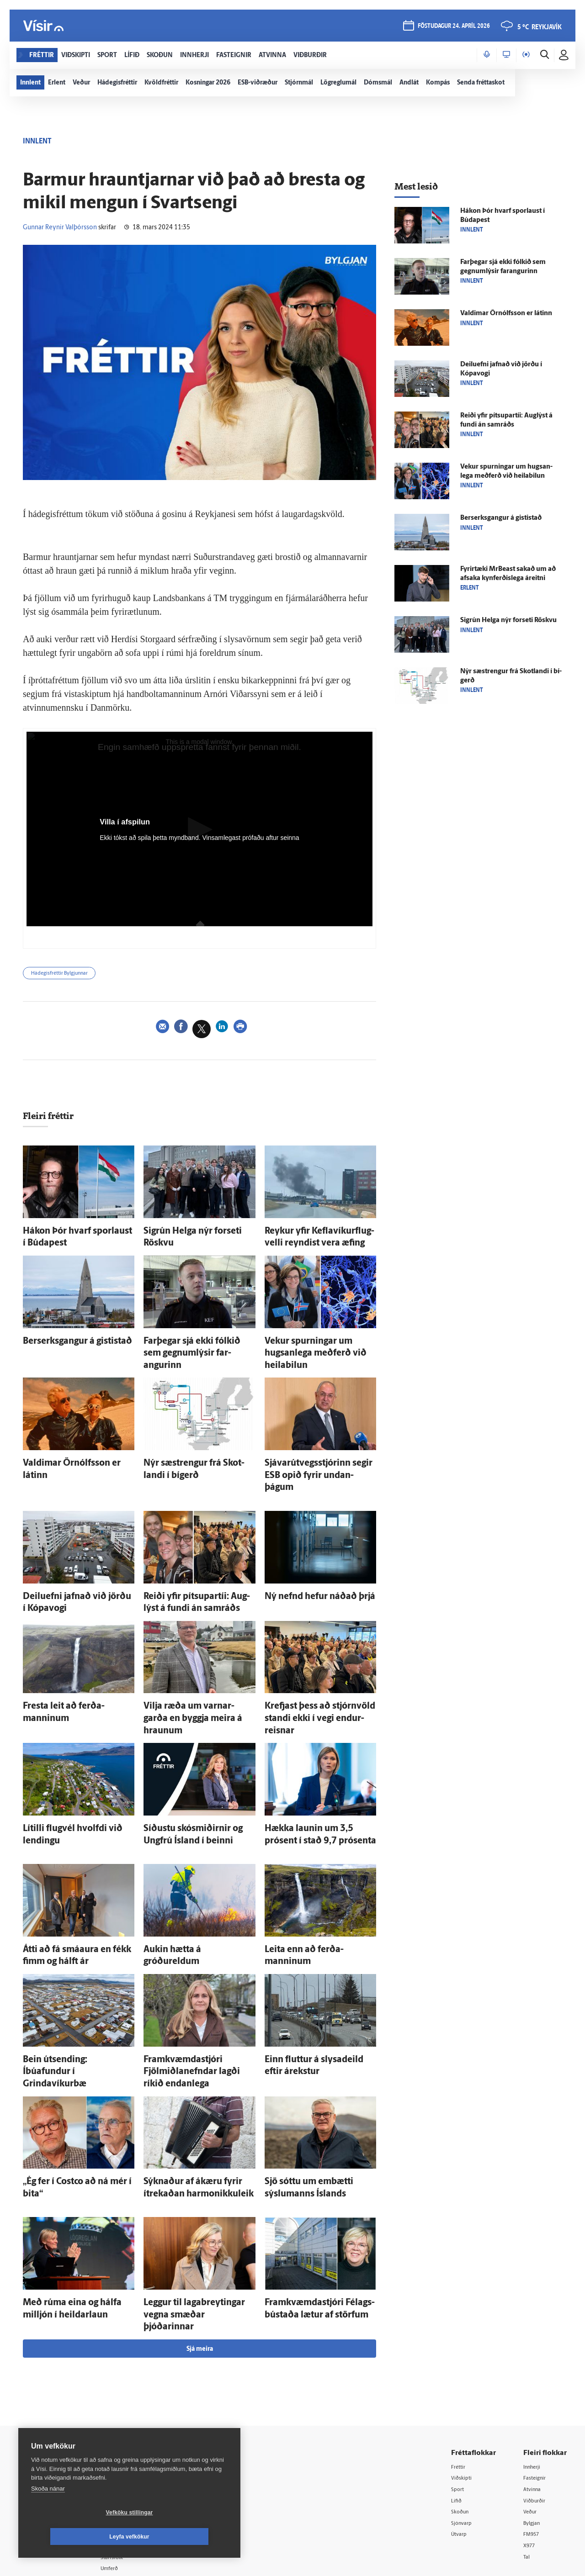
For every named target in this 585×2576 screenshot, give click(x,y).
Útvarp (460, 2427)
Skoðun (462, 2404)
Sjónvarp (463, 2416)
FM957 (533, 2427)
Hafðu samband (138, 2415)
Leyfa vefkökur (184, 2537)
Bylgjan (533, 2416)
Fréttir (460, 2357)
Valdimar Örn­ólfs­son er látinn (69, 1440)
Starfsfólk (130, 2450)
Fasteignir (537, 2369)
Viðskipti (463, 2369)
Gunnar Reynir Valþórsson (60, 227)
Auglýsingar (132, 2403)
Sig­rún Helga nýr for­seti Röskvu (192, 1233)
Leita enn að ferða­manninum (310, 1878)
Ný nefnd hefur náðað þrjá (305, 1555)
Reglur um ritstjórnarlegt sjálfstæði (53, 2396)
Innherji (534, 2357)
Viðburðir (537, 2392)
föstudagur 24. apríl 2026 (452, 28)
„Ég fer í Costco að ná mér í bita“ (71, 2095)
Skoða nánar (48, 2512)
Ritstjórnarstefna (140, 2426)
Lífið (457, 2392)
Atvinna (534, 2381)
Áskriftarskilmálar (141, 2438)
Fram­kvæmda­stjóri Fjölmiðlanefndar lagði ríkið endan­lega (198, 1991)
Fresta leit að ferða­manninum (69, 1659)
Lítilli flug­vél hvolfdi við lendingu (73, 1763)
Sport (459, 2381)
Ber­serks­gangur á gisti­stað (63, 1336)
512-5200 (143, 2392)
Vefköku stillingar (75, 2537)
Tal (527, 2451)
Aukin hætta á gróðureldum (186, 1878)
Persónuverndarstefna (50, 2412)
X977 (530, 2439)
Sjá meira (199, 2240)
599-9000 (45, 2446)
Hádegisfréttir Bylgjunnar (68, 974)
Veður (531, 2404)
